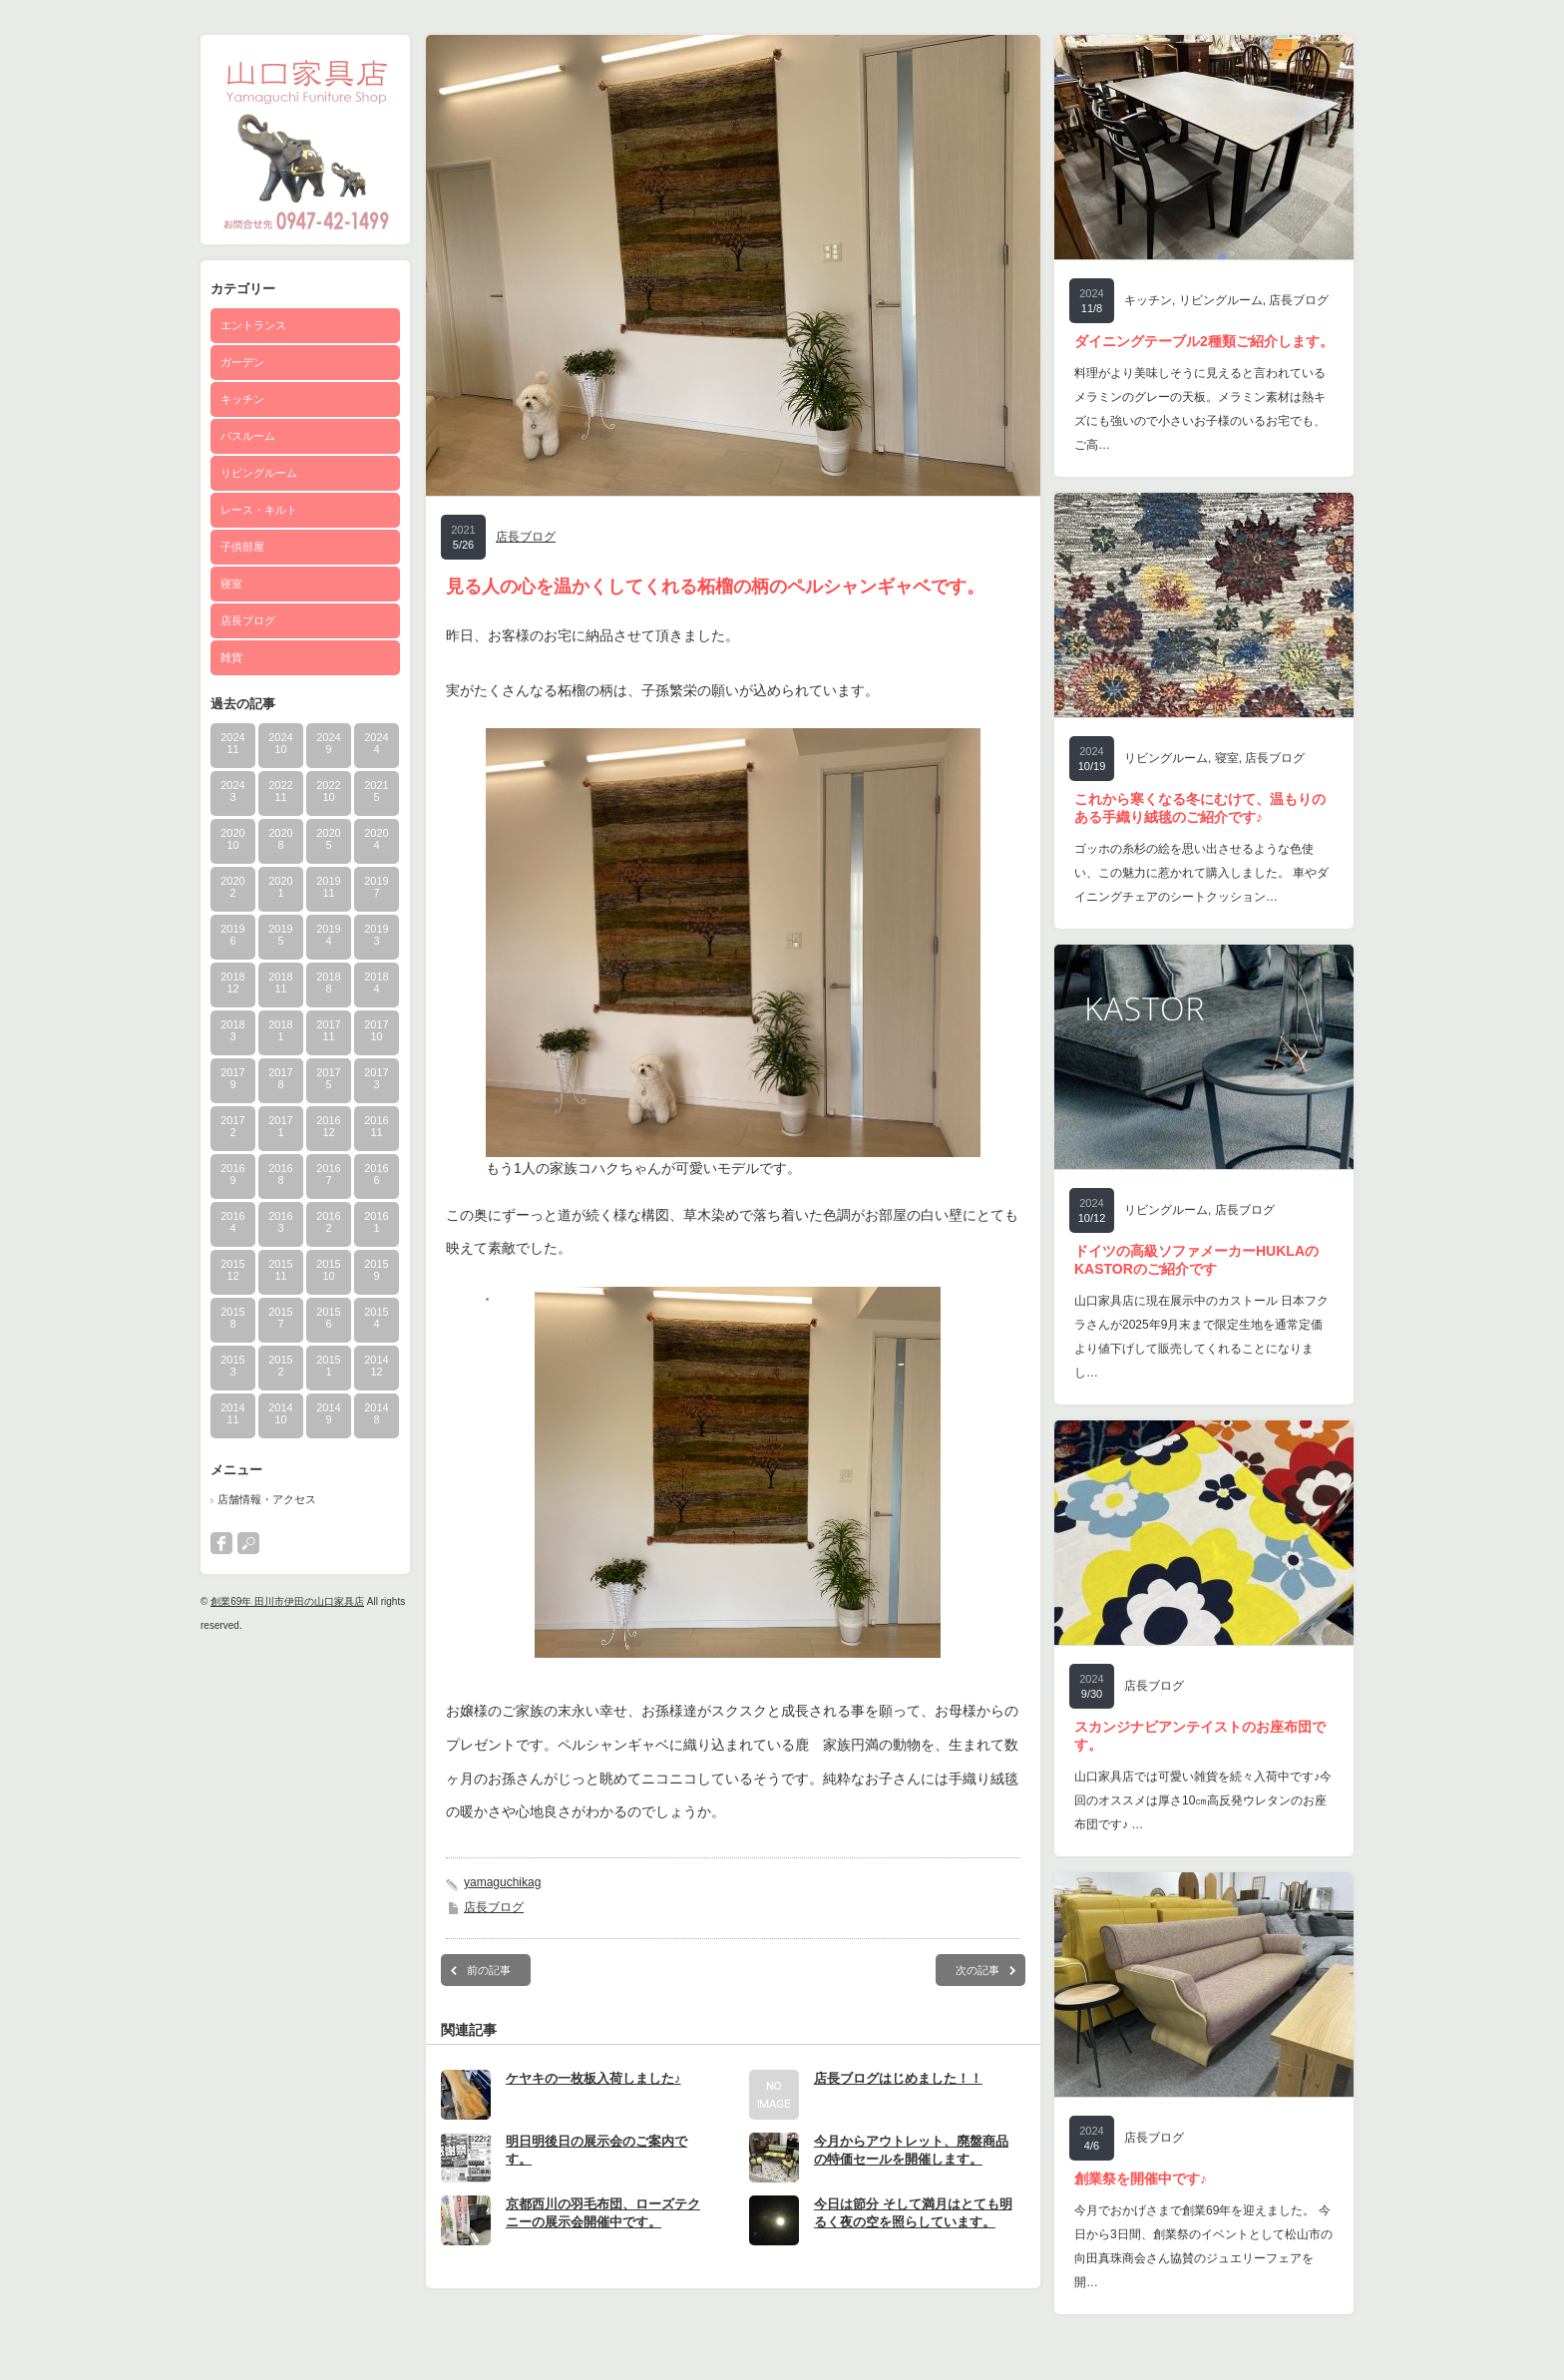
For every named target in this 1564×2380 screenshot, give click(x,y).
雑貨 (231, 657)
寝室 (231, 584)
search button (248, 1543)
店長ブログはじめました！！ (898, 2078)
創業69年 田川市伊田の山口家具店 (287, 1601)
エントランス (253, 325)
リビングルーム (258, 473)
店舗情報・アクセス (266, 1499)
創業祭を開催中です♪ (1140, 2178)
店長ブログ (247, 620)
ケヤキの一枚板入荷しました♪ (593, 2078)
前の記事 (489, 1970)
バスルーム (247, 436)
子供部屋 (242, 547)
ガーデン (242, 362)
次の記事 (977, 1970)
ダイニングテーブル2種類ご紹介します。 (1204, 341)
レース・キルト (258, 510)
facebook (221, 1543)
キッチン (242, 399)
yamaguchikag (502, 1882)
